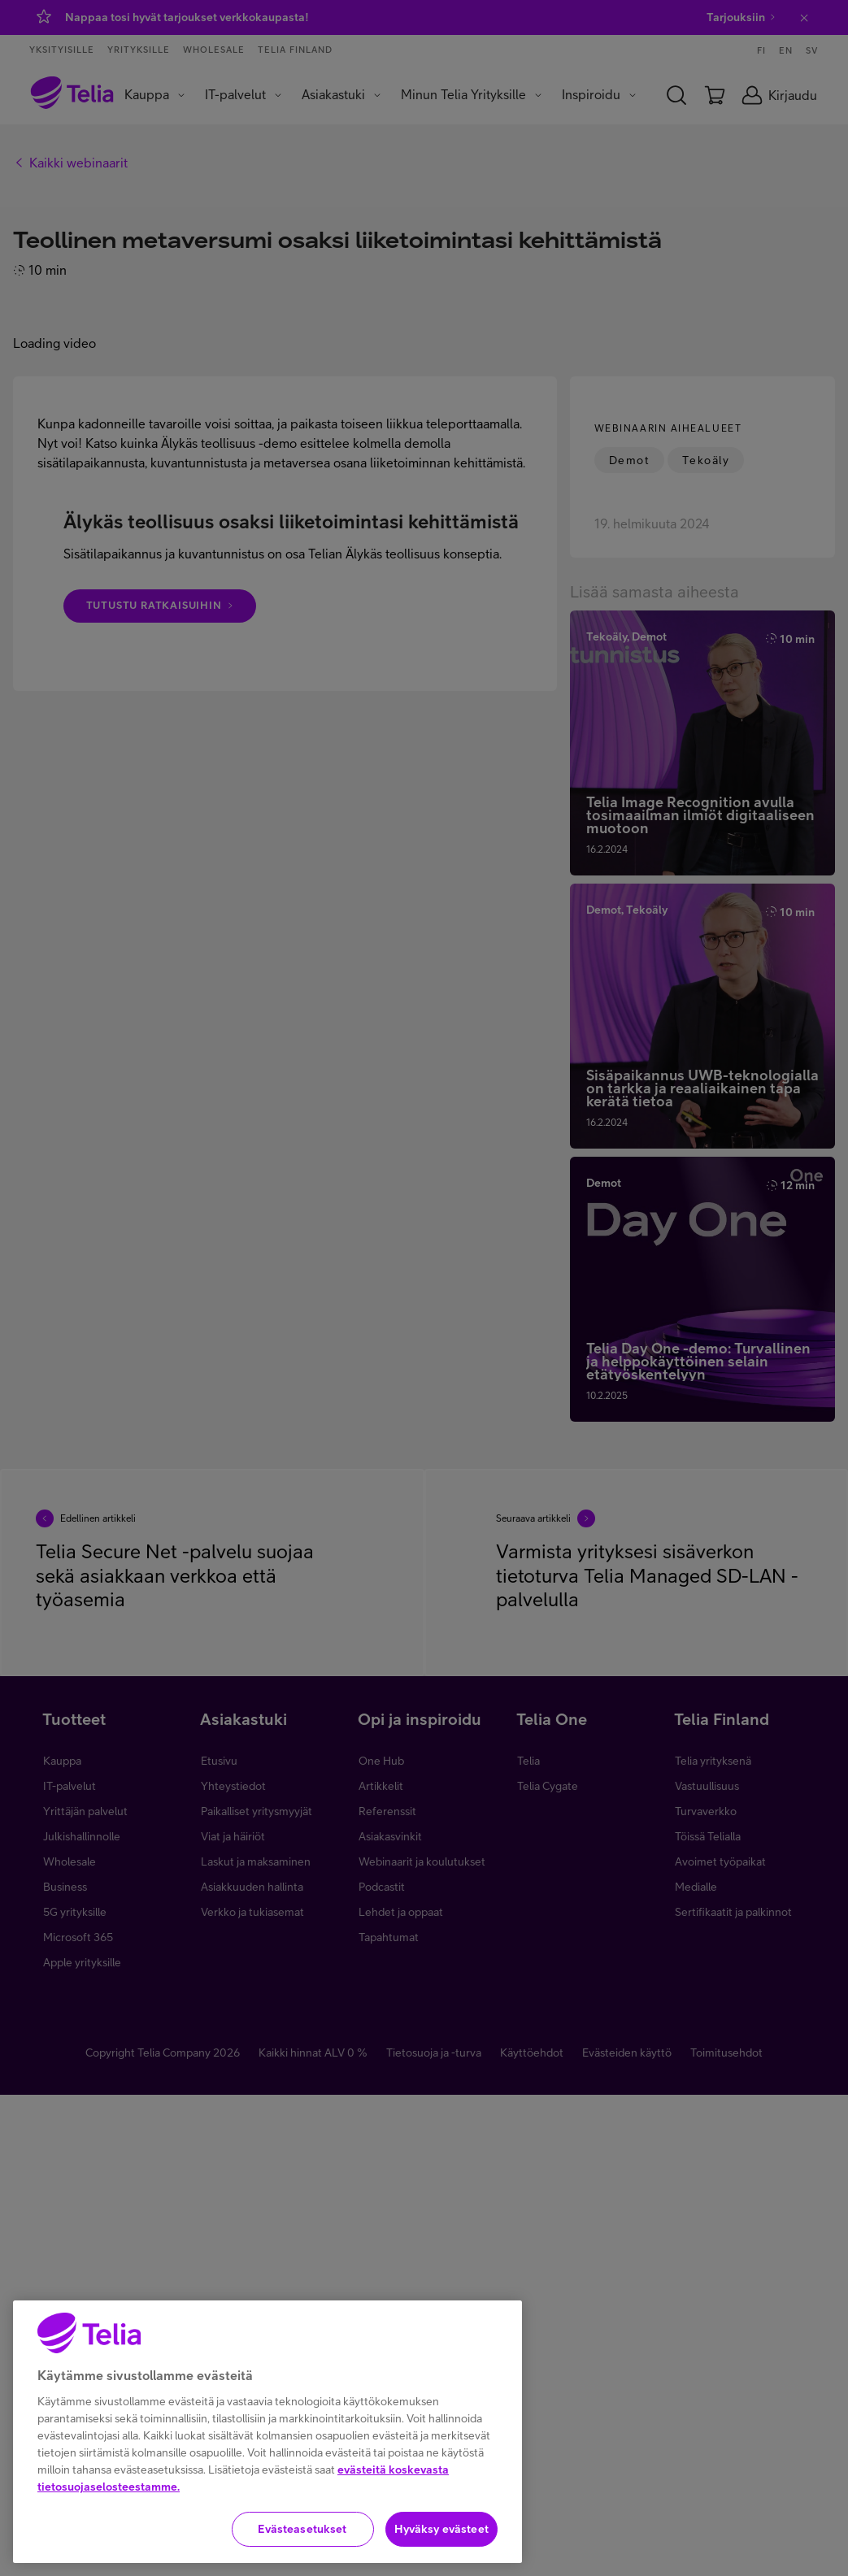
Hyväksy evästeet (441, 2528)
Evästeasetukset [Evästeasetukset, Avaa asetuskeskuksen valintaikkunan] (302, 2528)
